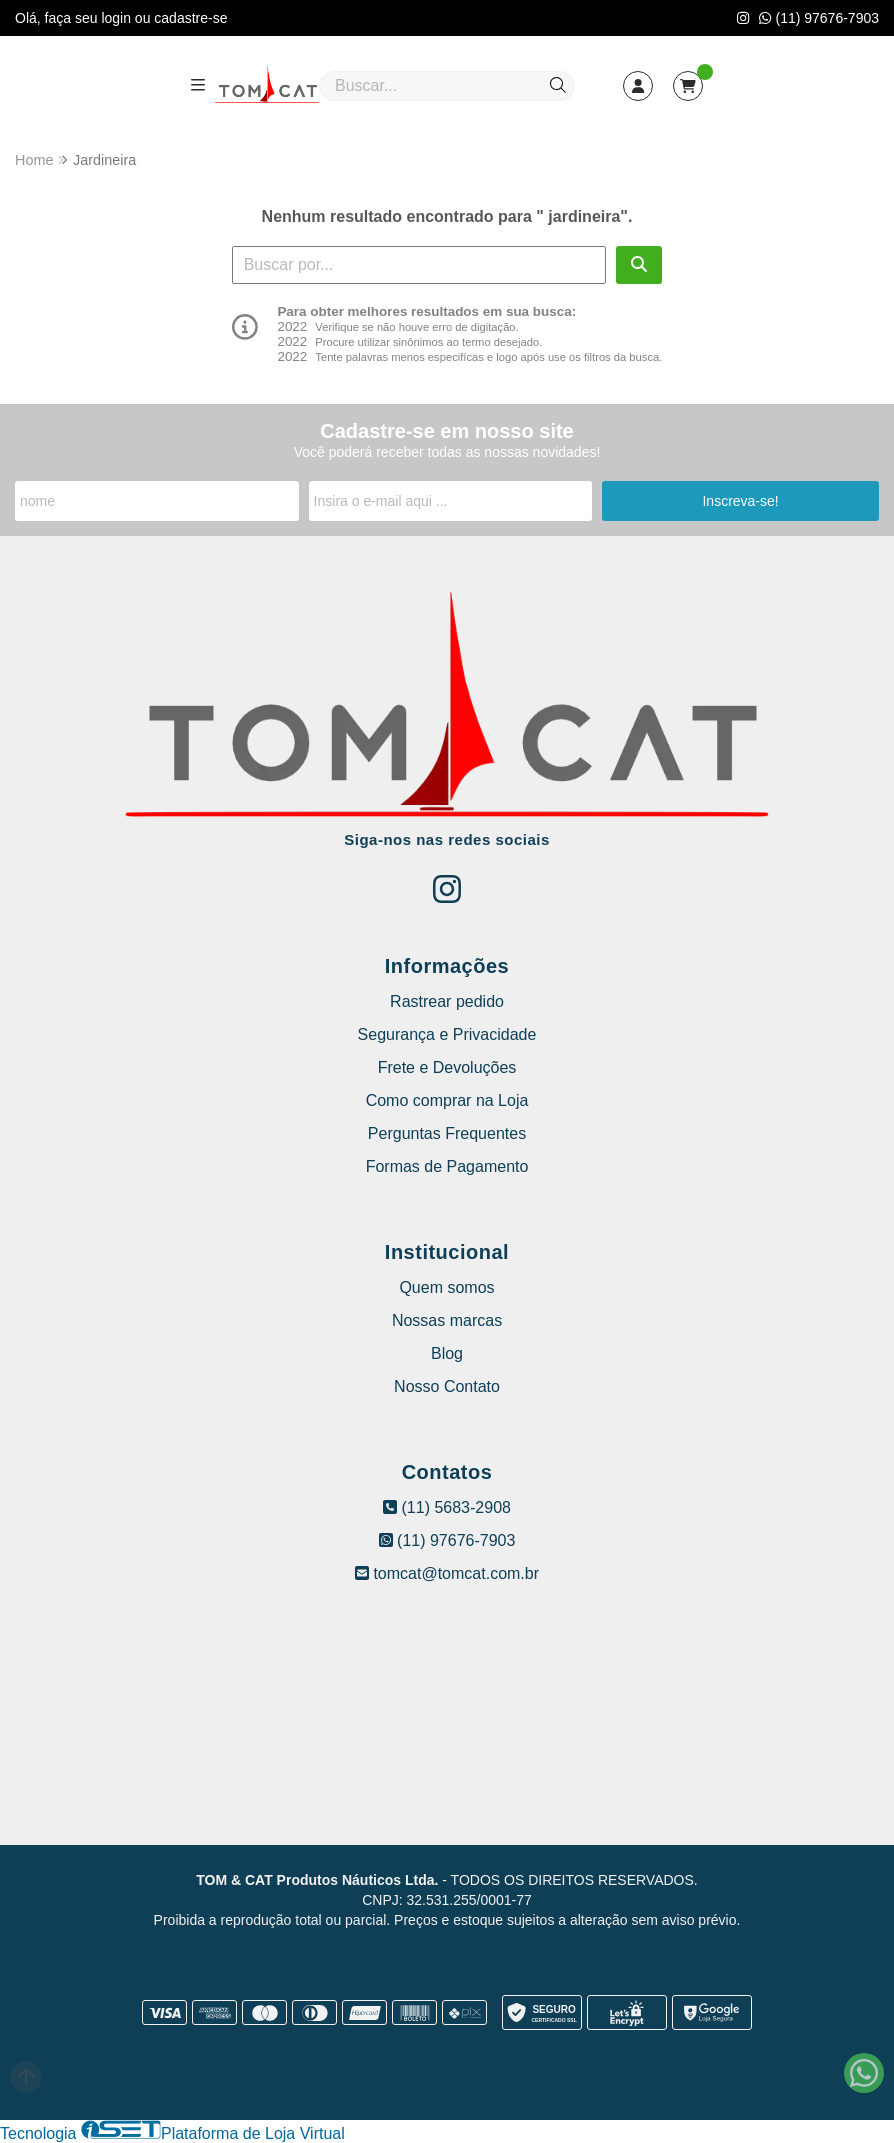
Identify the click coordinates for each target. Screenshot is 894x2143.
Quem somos (446, 1287)
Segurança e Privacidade (447, 1034)
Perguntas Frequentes (447, 1133)
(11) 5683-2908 (447, 1507)
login (117, 18)
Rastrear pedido (447, 1001)
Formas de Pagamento (447, 1166)
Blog (447, 1353)
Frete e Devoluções (447, 1067)
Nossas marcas (447, 1320)
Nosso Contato (447, 1386)
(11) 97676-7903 (819, 18)
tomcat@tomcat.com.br (447, 1573)
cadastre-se (190, 18)
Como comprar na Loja (447, 1100)
